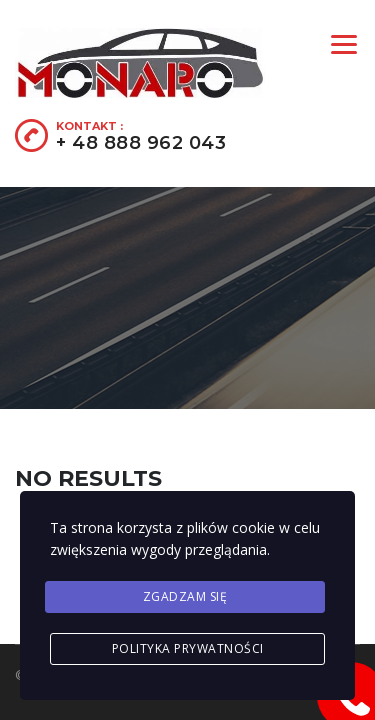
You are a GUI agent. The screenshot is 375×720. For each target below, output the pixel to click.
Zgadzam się (185, 596)
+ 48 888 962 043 (141, 143)
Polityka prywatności (188, 648)
